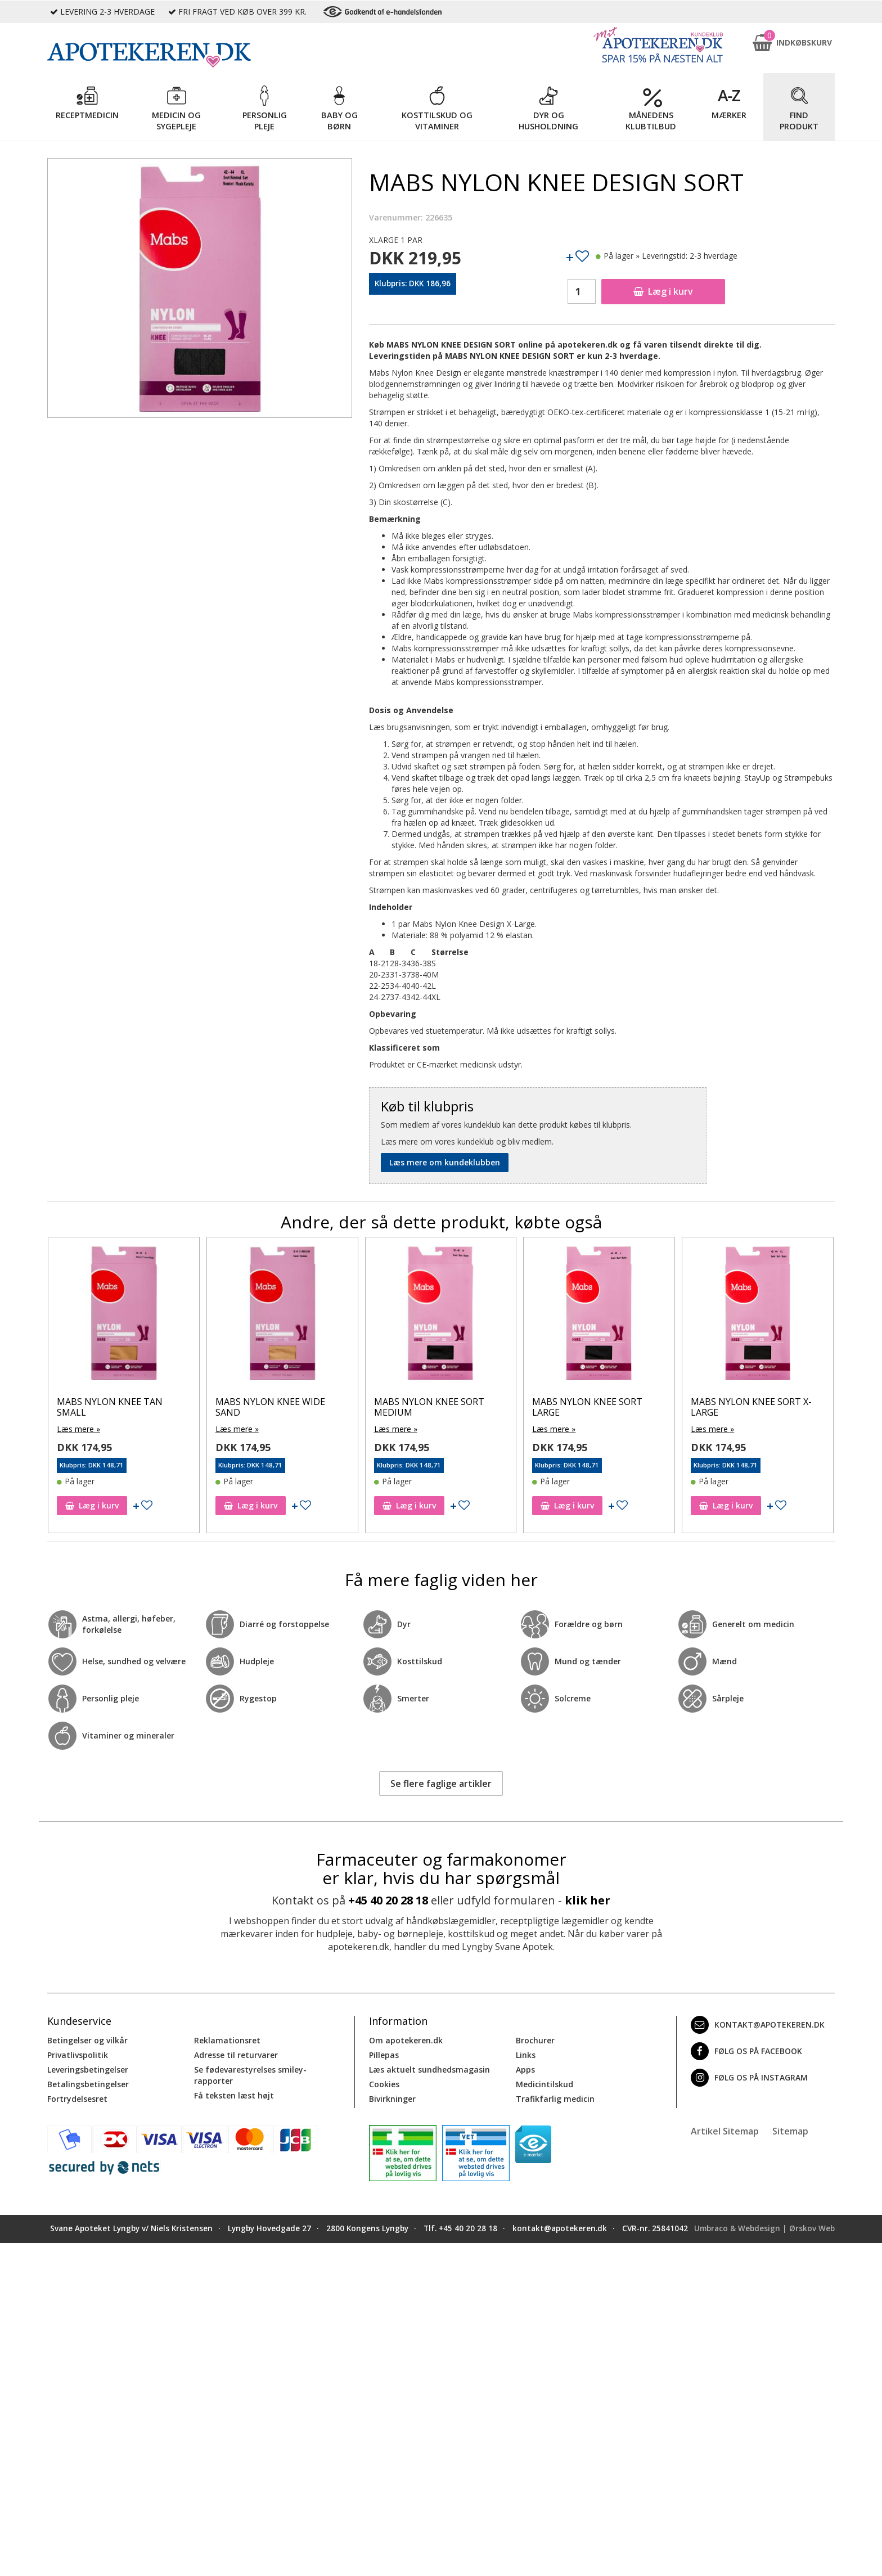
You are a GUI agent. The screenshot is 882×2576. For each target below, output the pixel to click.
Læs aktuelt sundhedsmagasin (429, 2069)
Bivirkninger (392, 2098)
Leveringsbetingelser (87, 2069)
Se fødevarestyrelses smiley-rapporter (250, 2075)
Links (526, 2055)
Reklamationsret (227, 2040)
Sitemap (790, 2131)
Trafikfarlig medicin (555, 2098)
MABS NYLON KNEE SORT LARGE (587, 1406)
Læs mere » (78, 1429)
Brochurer (535, 2040)
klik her (587, 1900)
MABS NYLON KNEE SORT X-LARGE (751, 1406)
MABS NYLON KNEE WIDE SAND (270, 1406)
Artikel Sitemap (725, 2131)
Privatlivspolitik (77, 2055)
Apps (525, 2069)
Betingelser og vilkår (87, 2040)
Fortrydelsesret (77, 2098)
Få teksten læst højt (234, 2095)
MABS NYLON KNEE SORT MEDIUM (429, 1406)
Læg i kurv (663, 291)
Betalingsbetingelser (88, 2084)
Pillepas (384, 2055)
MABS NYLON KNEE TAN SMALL (110, 1406)
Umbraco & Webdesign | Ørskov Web (764, 2228)
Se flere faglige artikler (441, 1783)
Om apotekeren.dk (406, 2040)
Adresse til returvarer (236, 2055)
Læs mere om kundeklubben (444, 1162)
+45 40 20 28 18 (388, 1900)
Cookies (384, 2084)
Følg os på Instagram (749, 2078)
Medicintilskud (544, 2084)
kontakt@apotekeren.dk (758, 2025)
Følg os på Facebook (746, 2051)
